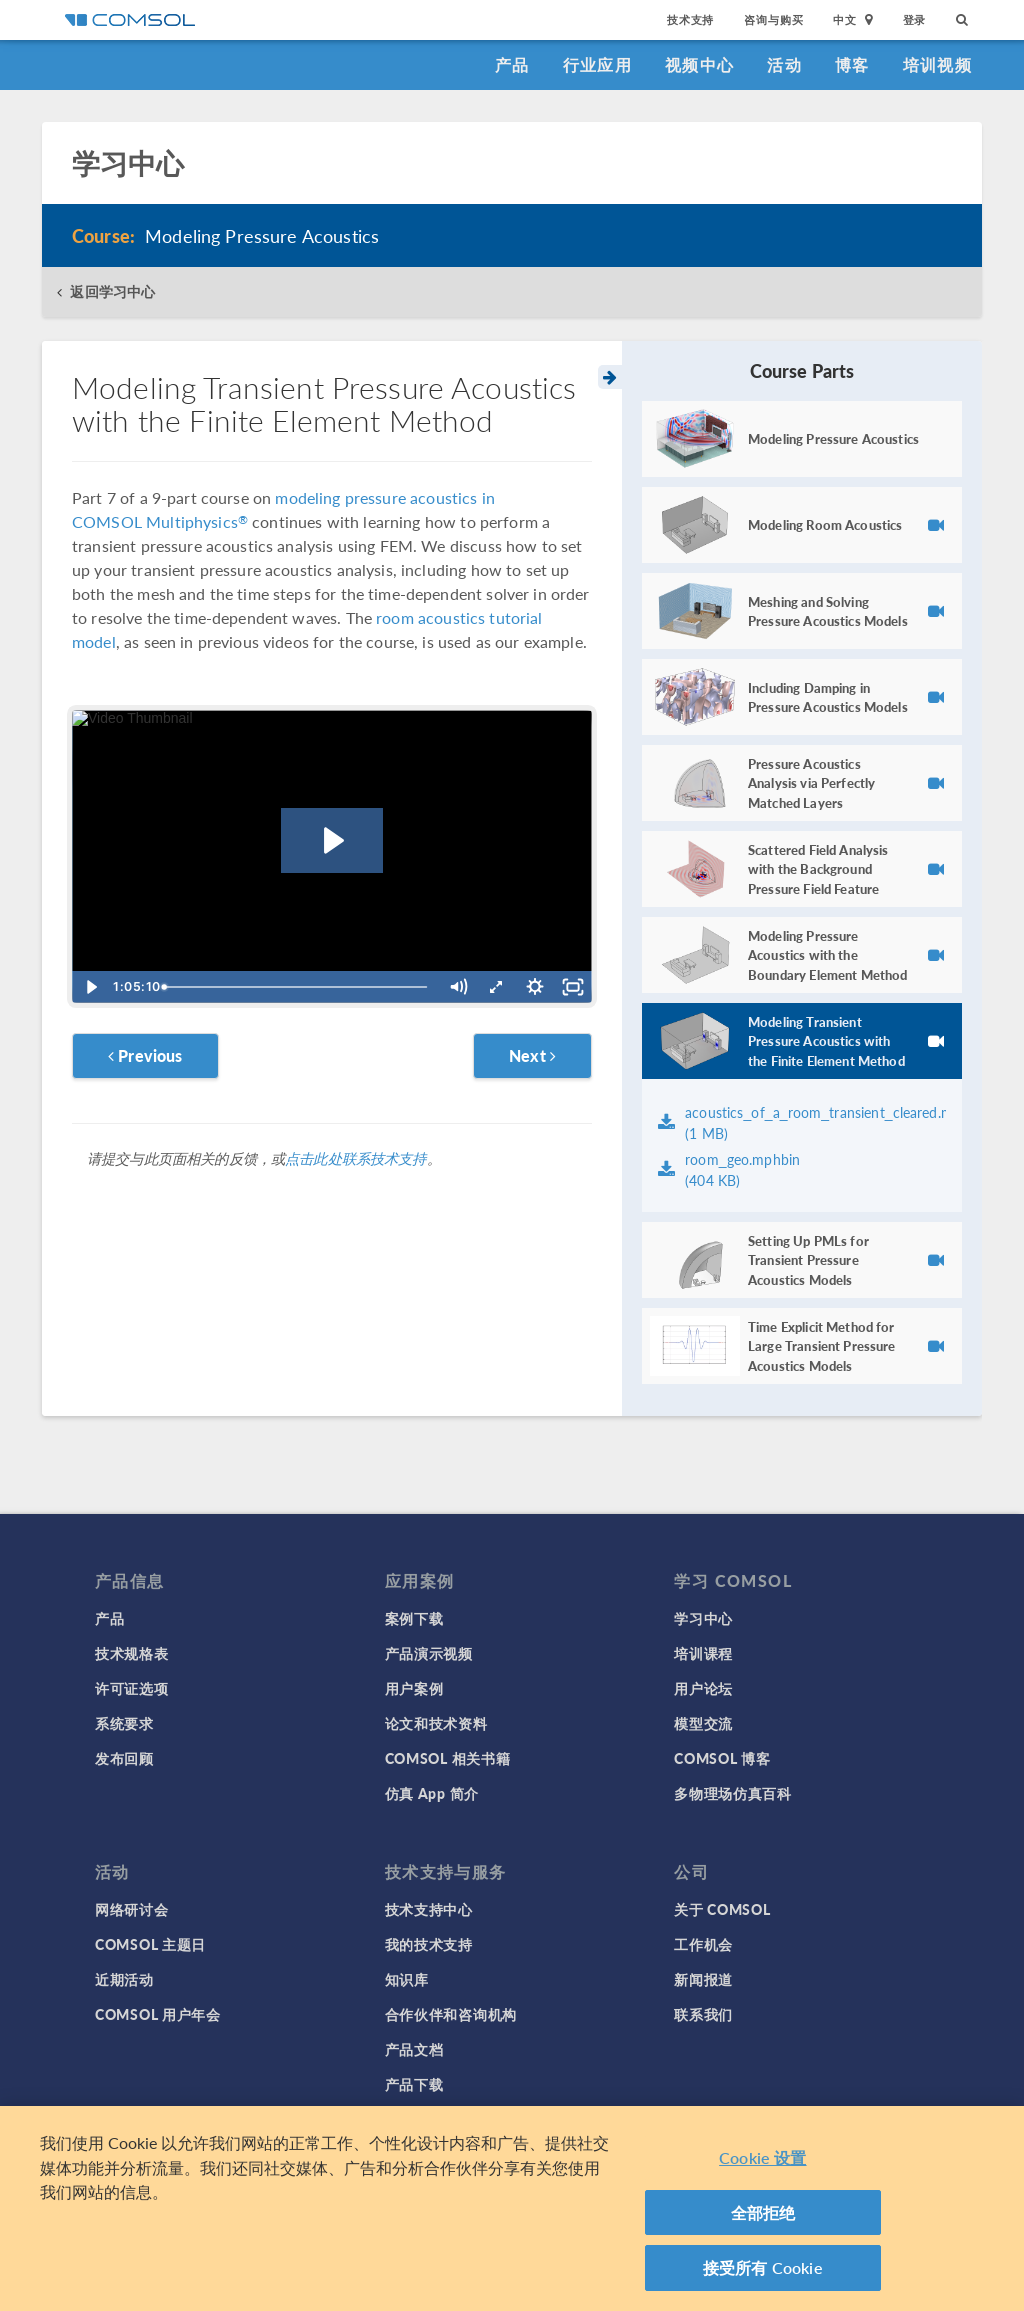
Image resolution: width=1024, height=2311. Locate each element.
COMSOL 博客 (722, 1758)
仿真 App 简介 (432, 1793)
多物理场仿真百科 (733, 1793)
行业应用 (597, 64)
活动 (784, 64)
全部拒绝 (763, 2216)
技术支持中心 (429, 1909)
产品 (512, 64)
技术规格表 (132, 1653)
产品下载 (414, 2084)
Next (532, 1055)
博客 (852, 64)
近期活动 (124, 1979)
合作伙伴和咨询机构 (451, 2014)
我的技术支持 (429, 1944)
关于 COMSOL (722, 1909)
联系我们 (703, 2014)
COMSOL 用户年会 (158, 2014)
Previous (145, 1055)
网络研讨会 (132, 1909)
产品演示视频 (429, 1653)
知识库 (407, 1979)
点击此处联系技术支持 (356, 1158)
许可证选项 (132, 1688)
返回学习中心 (112, 291)
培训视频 (937, 64)
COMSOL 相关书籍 (448, 1758)
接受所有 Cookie (763, 2271)
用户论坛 (703, 1688)
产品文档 (414, 2049)
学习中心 (703, 1618)
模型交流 (703, 1723)
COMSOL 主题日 (150, 1944)
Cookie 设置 (762, 2161)
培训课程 (703, 1653)
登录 (915, 19)
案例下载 (414, 1618)
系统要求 (124, 1723)
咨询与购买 (773, 19)
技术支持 (690, 19)
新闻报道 (703, 1979)
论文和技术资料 (436, 1723)
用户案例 (414, 1688)
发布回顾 (124, 1758)
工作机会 (703, 1944)
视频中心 (699, 64)
